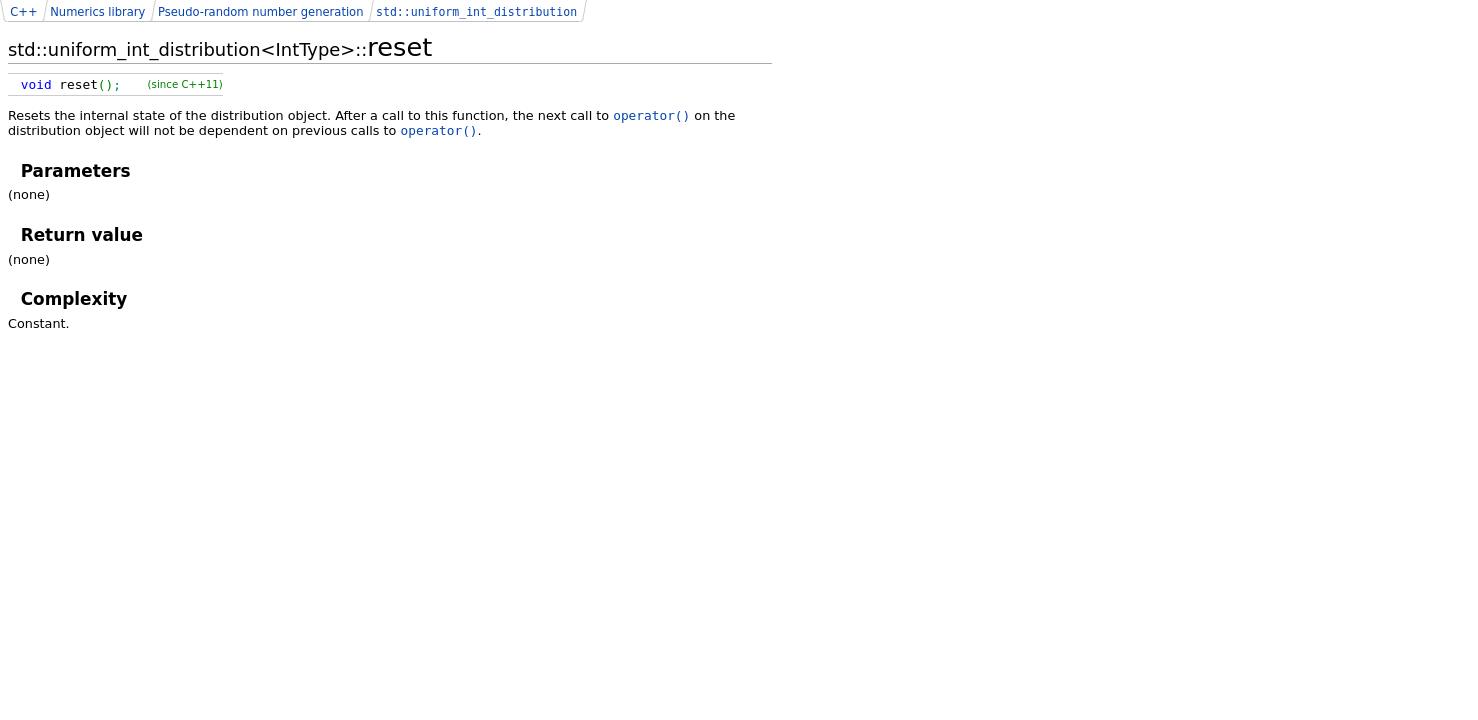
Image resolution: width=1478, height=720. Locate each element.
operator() (651, 115)
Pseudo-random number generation (260, 12)
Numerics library (97, 12)
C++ (23, 12)
